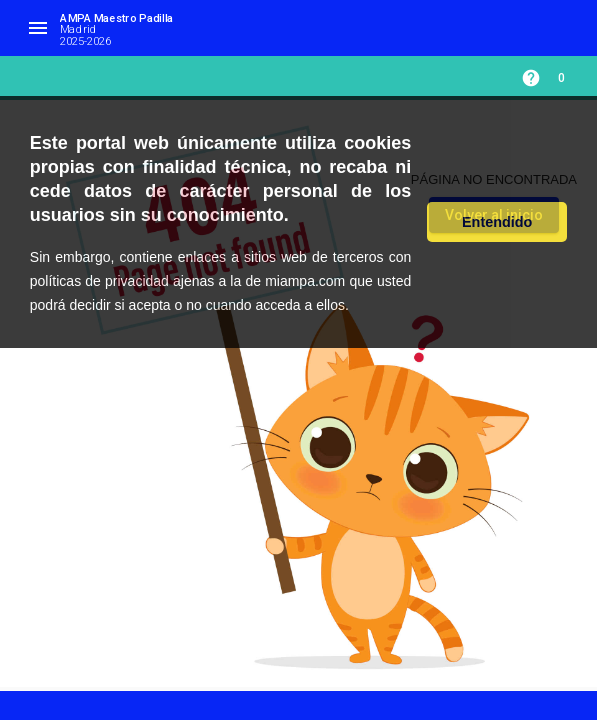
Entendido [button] (497, 222)
